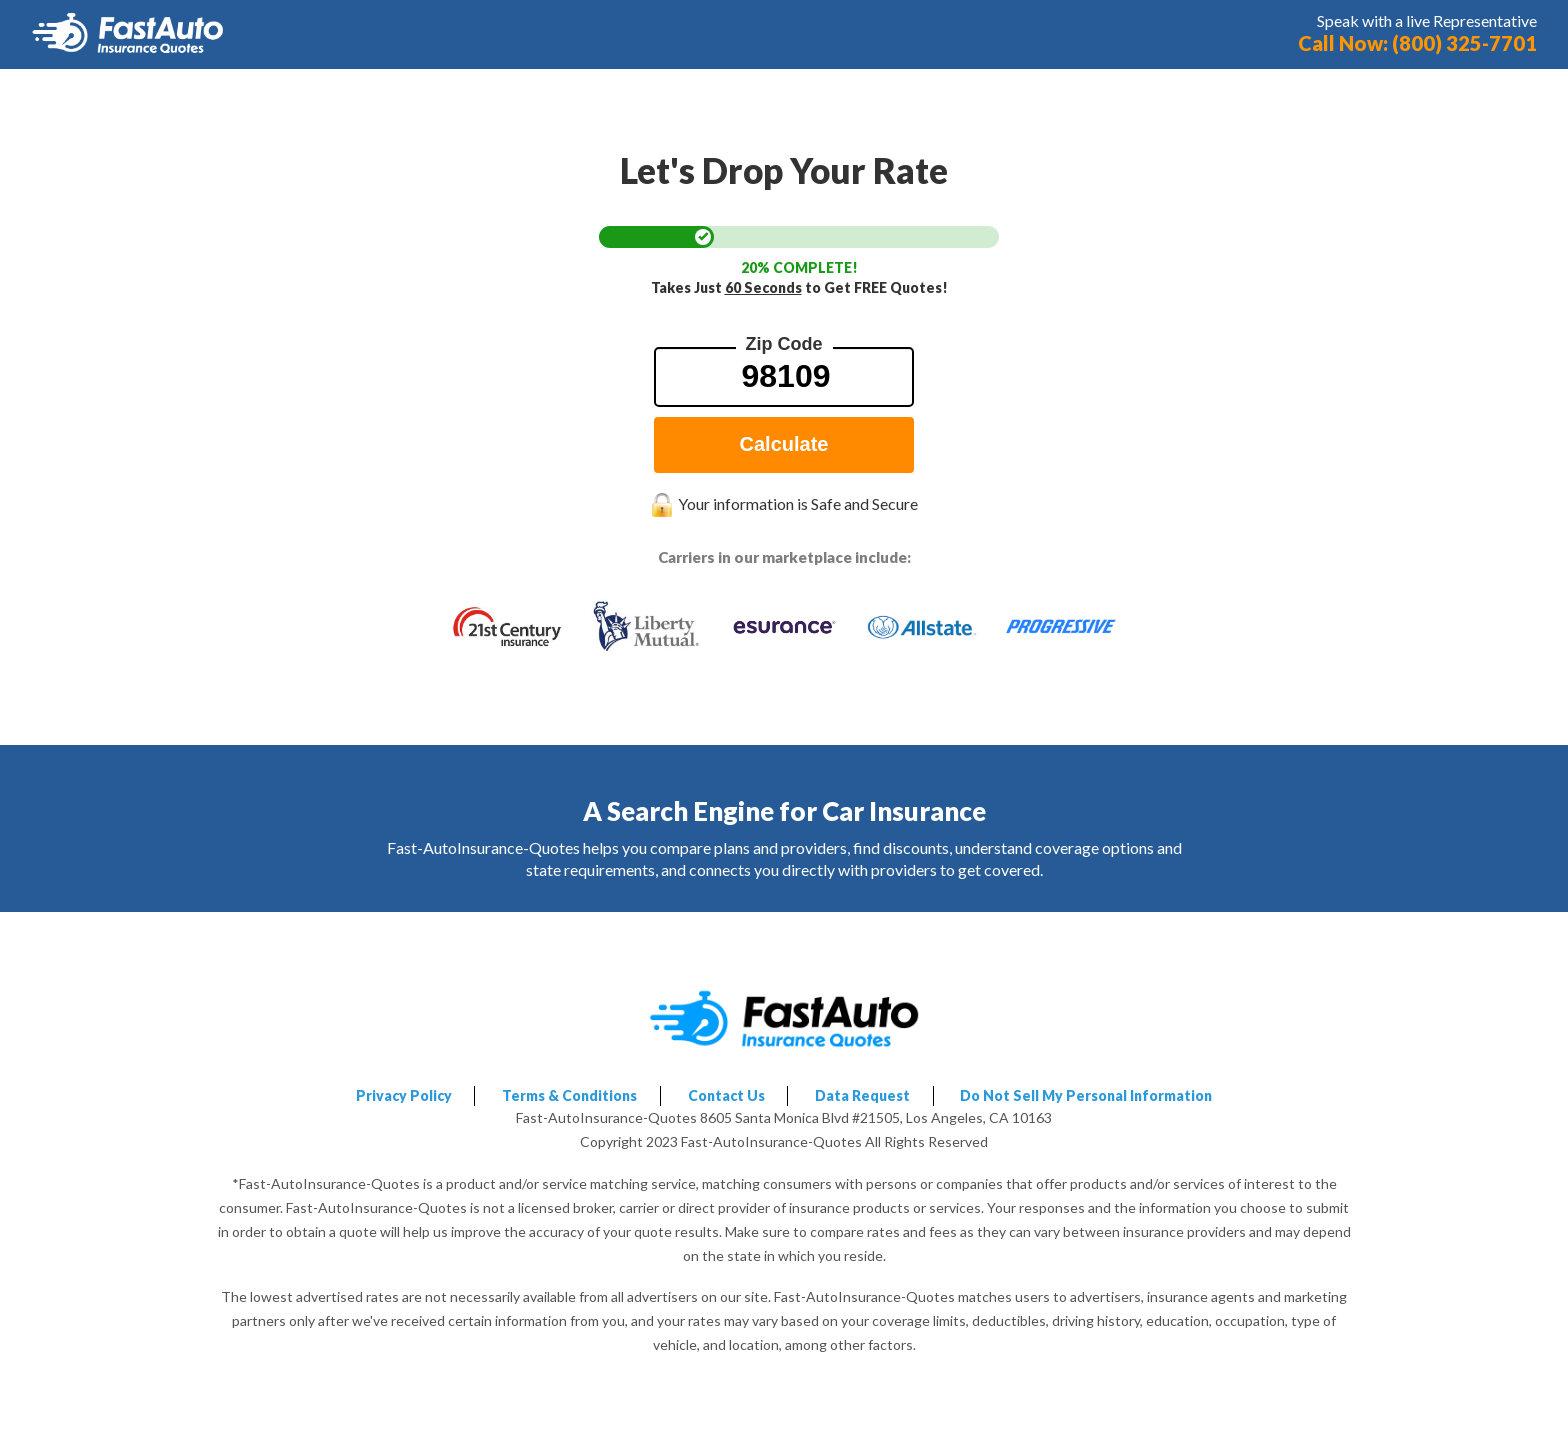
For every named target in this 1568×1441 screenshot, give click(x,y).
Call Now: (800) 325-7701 (1417, 43)
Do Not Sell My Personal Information (1086, 1095)
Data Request (862, 1095)
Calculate (784, 444)
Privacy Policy (404, 1095)
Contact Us (726, 1095)
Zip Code (784, 344)
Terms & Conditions (569, 1095)
